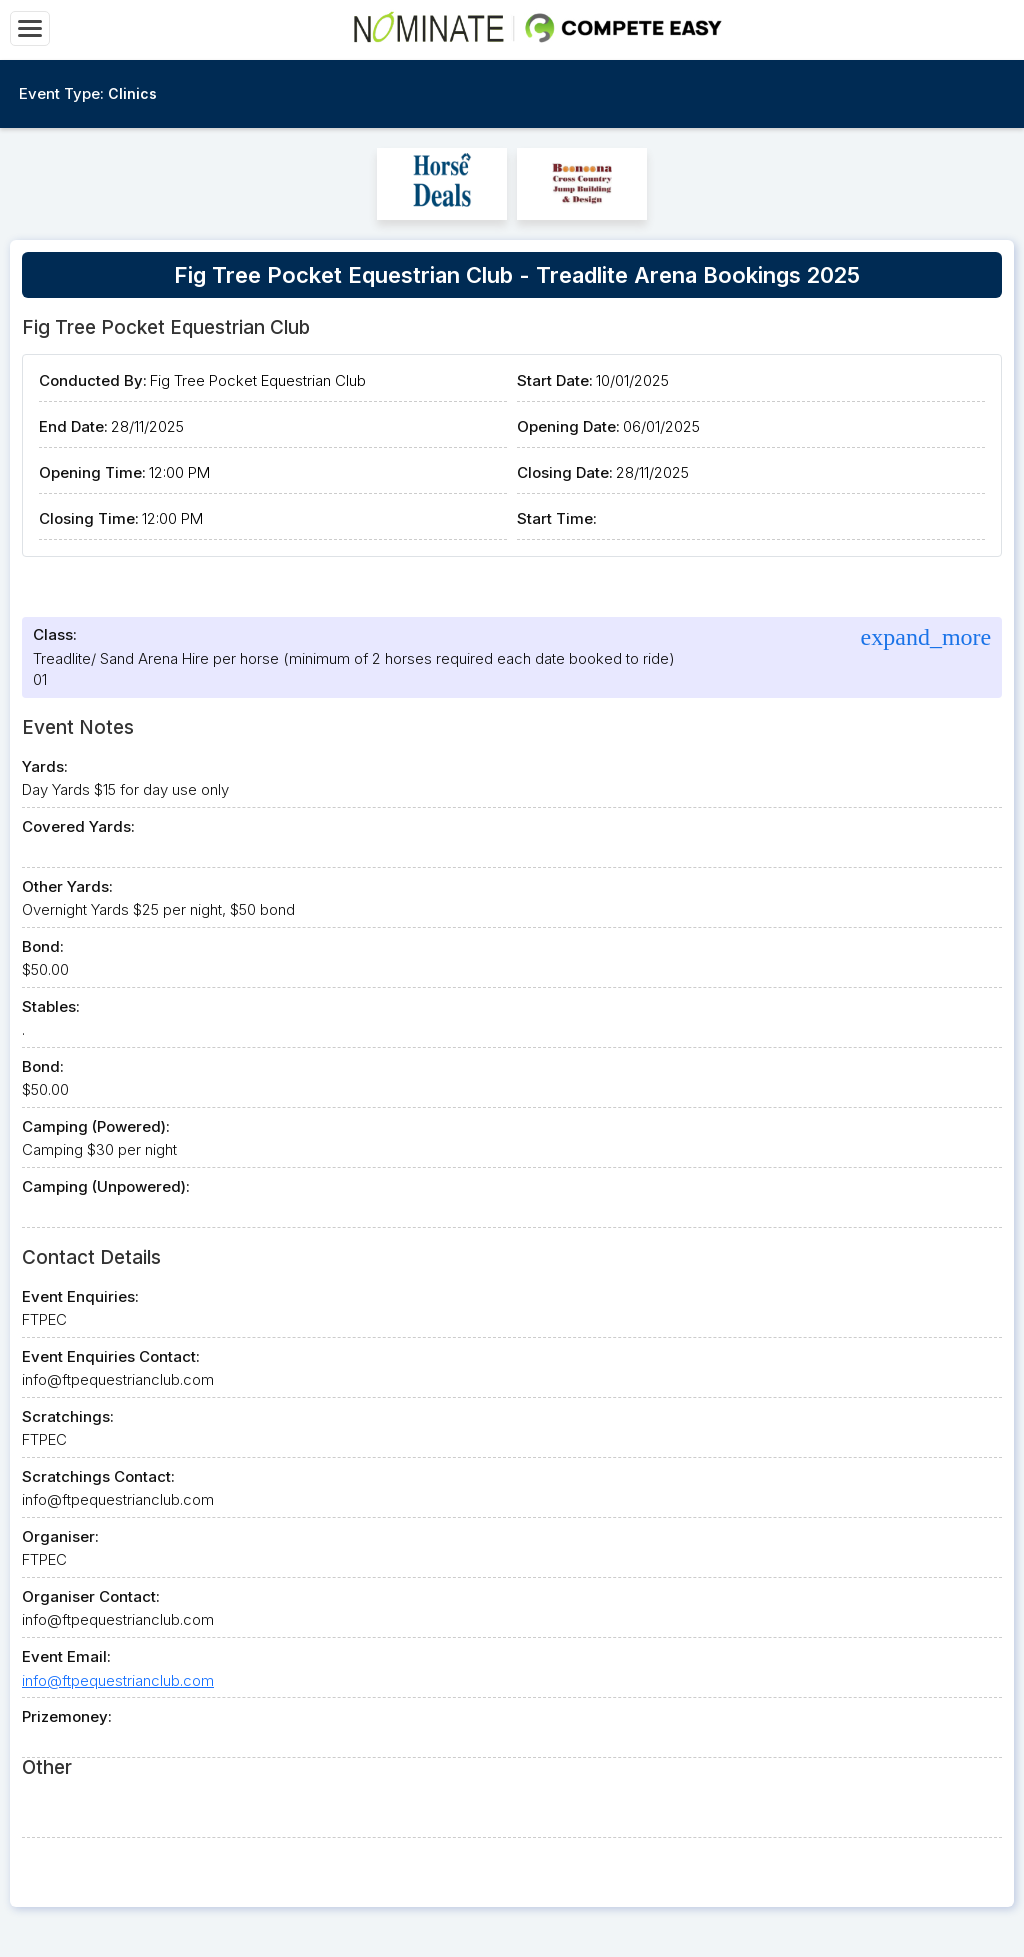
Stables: (51, 1006)
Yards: (45, 766)
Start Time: (557, 518)
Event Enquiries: (80, 1296)
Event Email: (66, 1656)
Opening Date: (568, 426)
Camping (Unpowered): (106, 1186)
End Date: (73, 426)
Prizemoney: (67, 1716)
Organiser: (60, 1536)
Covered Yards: (78, 826)
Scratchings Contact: (98, 1476)
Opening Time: (92, 472)
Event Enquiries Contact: (111, 1356)
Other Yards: (67, 886)
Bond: (43, 946)
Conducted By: (93, 380)
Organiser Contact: (91, 1596)
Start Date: (555, 380)
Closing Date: (565, 472)
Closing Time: (89, 518)
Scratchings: (68, 1416)
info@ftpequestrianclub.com (118, 1680)
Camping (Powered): (96, 1126)
